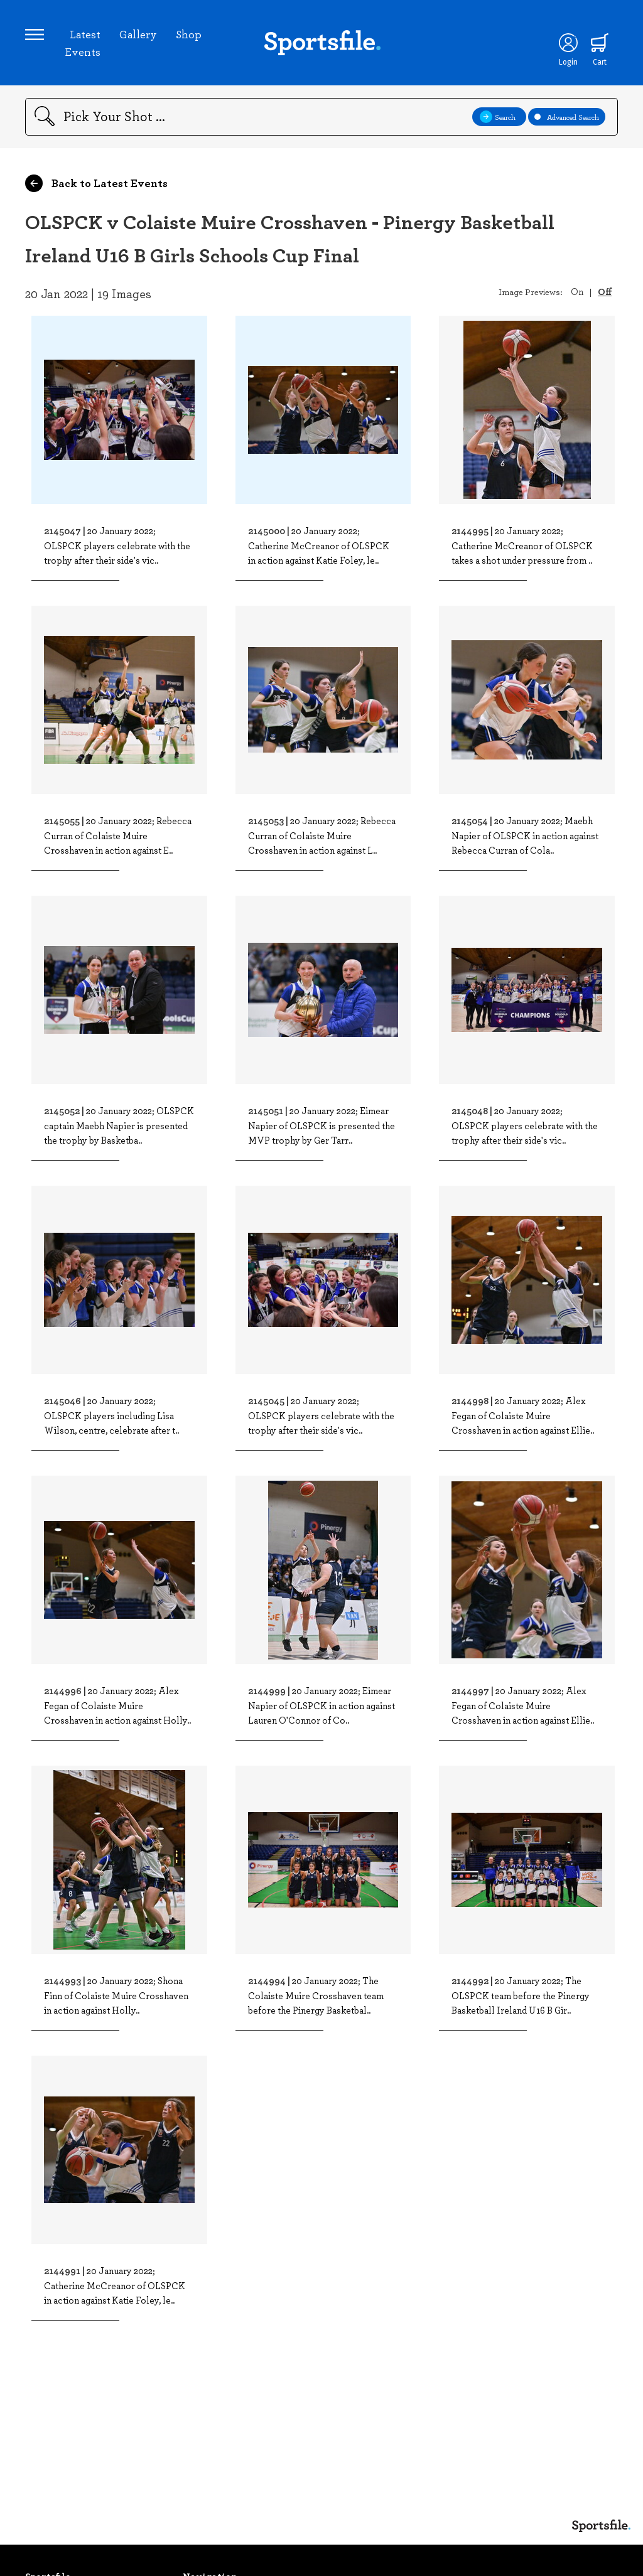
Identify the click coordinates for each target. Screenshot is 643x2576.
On (577, 291)
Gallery (138, 33)
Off (605, 291)
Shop (189, 33)
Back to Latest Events (96, 183)
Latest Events (82, 42)
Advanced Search (566, 117)
